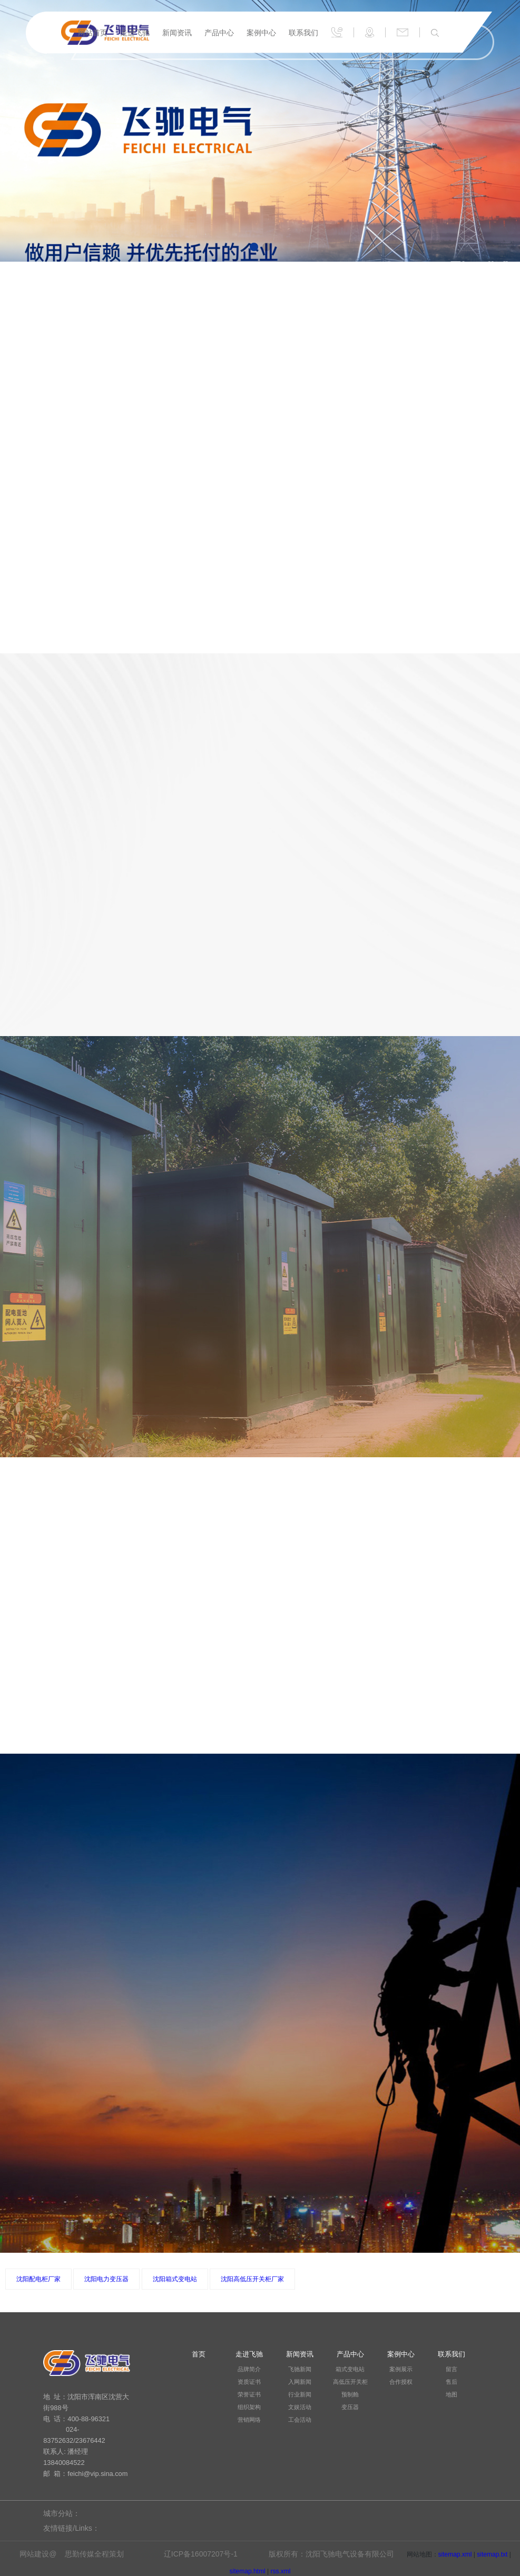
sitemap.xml (455, 2554)
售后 (451, 2382)
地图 (451, 2394)
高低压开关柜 (350, 2382)
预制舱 (350, 2394)
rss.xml (280, 2571)
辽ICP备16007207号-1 (201, 2554)
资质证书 (249, 2382)
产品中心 (219, 32)
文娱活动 (299, 2407)
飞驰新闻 (299, 2369)
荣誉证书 (249, 2394)
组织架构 (249, 2407)
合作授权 (401, 2382)
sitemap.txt (492, 2554)
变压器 (350, 2407)
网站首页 (92, 32)
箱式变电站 (350, 2369)
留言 (451, 2369)
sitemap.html (248, 2571)
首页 (198, 2354)
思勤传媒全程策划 (94, 2554)
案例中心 (261, 32)
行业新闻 (299, 2394)
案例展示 (401, 2369)
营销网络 (249, 2419)
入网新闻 (299, 2382)
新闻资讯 (177, 32)
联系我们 (303, 32)
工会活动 (299, 2419)
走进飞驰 (135, 32)
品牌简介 (249, 2369)
